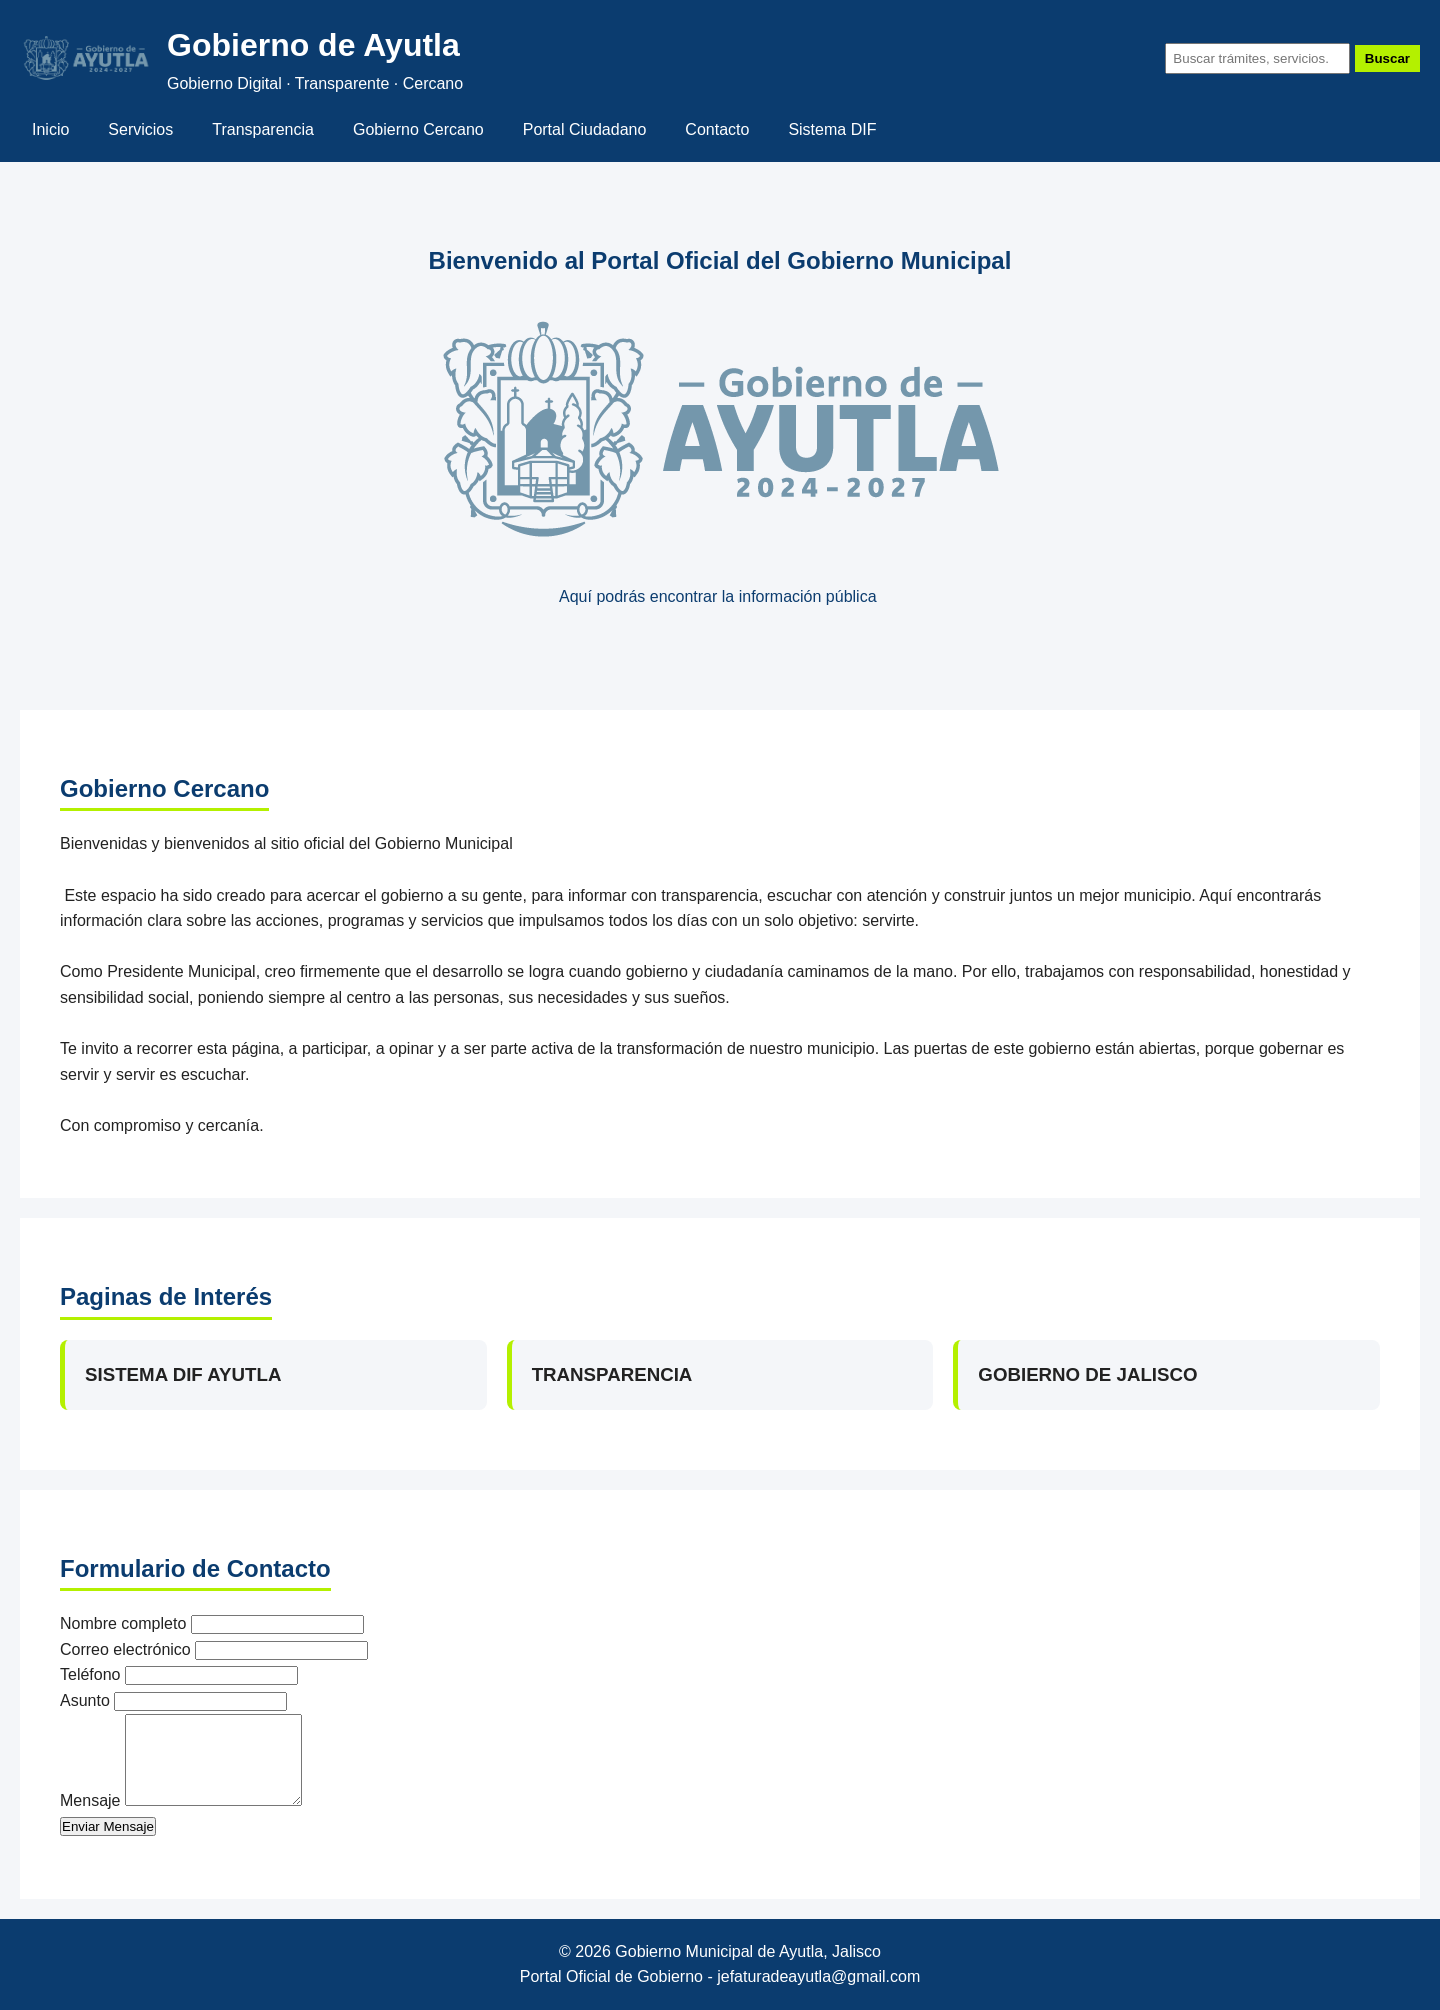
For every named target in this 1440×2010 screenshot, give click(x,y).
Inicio (50, 129)
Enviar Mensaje (108, 1826)
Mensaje (90, 1800)
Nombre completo (123, 1623)
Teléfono (90, 1674)
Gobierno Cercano (418, 129)
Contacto (717, 129)
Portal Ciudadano (585, 129)
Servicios (140, 129)
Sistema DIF (832, 129)
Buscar (1387, 58)
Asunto (85, 1700)
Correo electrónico (125, 1649)
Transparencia (263, 129)
